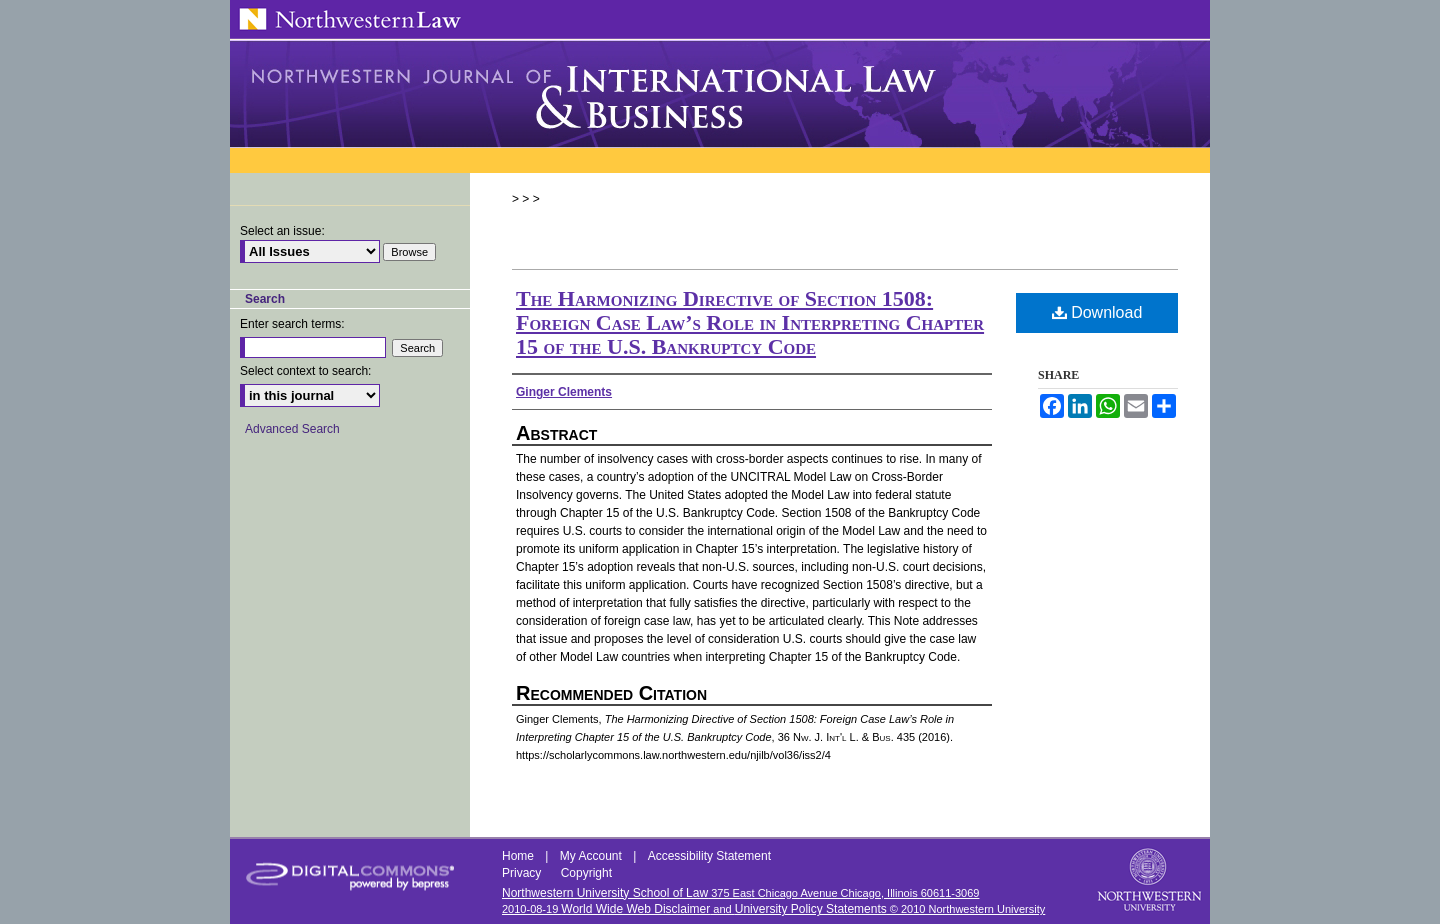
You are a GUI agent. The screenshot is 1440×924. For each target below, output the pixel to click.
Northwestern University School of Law (605, 893)
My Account (592, 856)
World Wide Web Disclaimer (635, 909)
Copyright (586, 873)
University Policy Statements (811, 909)
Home (519, 856)
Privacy (523, 873)
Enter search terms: (292, 324)
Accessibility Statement (709, 856)
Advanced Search (292, 429)
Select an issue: (282, 231)
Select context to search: (305, 371)
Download (1097, 312)
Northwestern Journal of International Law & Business (720, 94)
